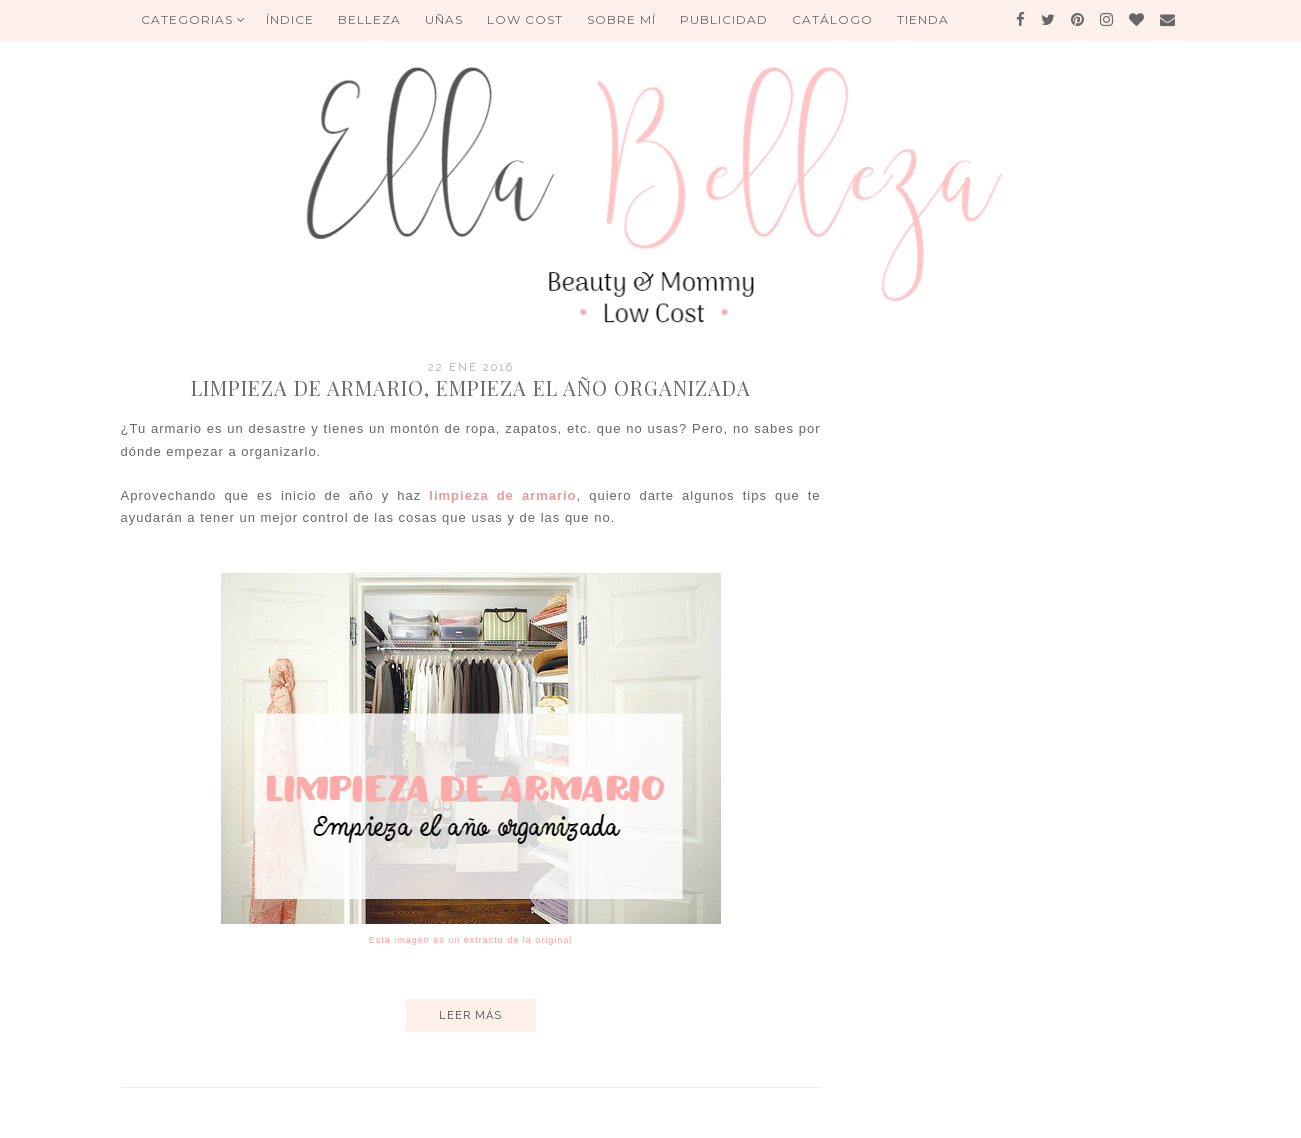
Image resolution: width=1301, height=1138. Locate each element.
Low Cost (525, 19)
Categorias (193, 19)
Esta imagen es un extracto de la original (471, 940)
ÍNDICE (290, 19)
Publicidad (724, 19)
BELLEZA (369, 19)
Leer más (470, 1015)
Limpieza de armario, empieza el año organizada (471, 387)
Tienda (923, 19)
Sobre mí (621, 19)
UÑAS (444, 19)
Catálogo (832, 19)
